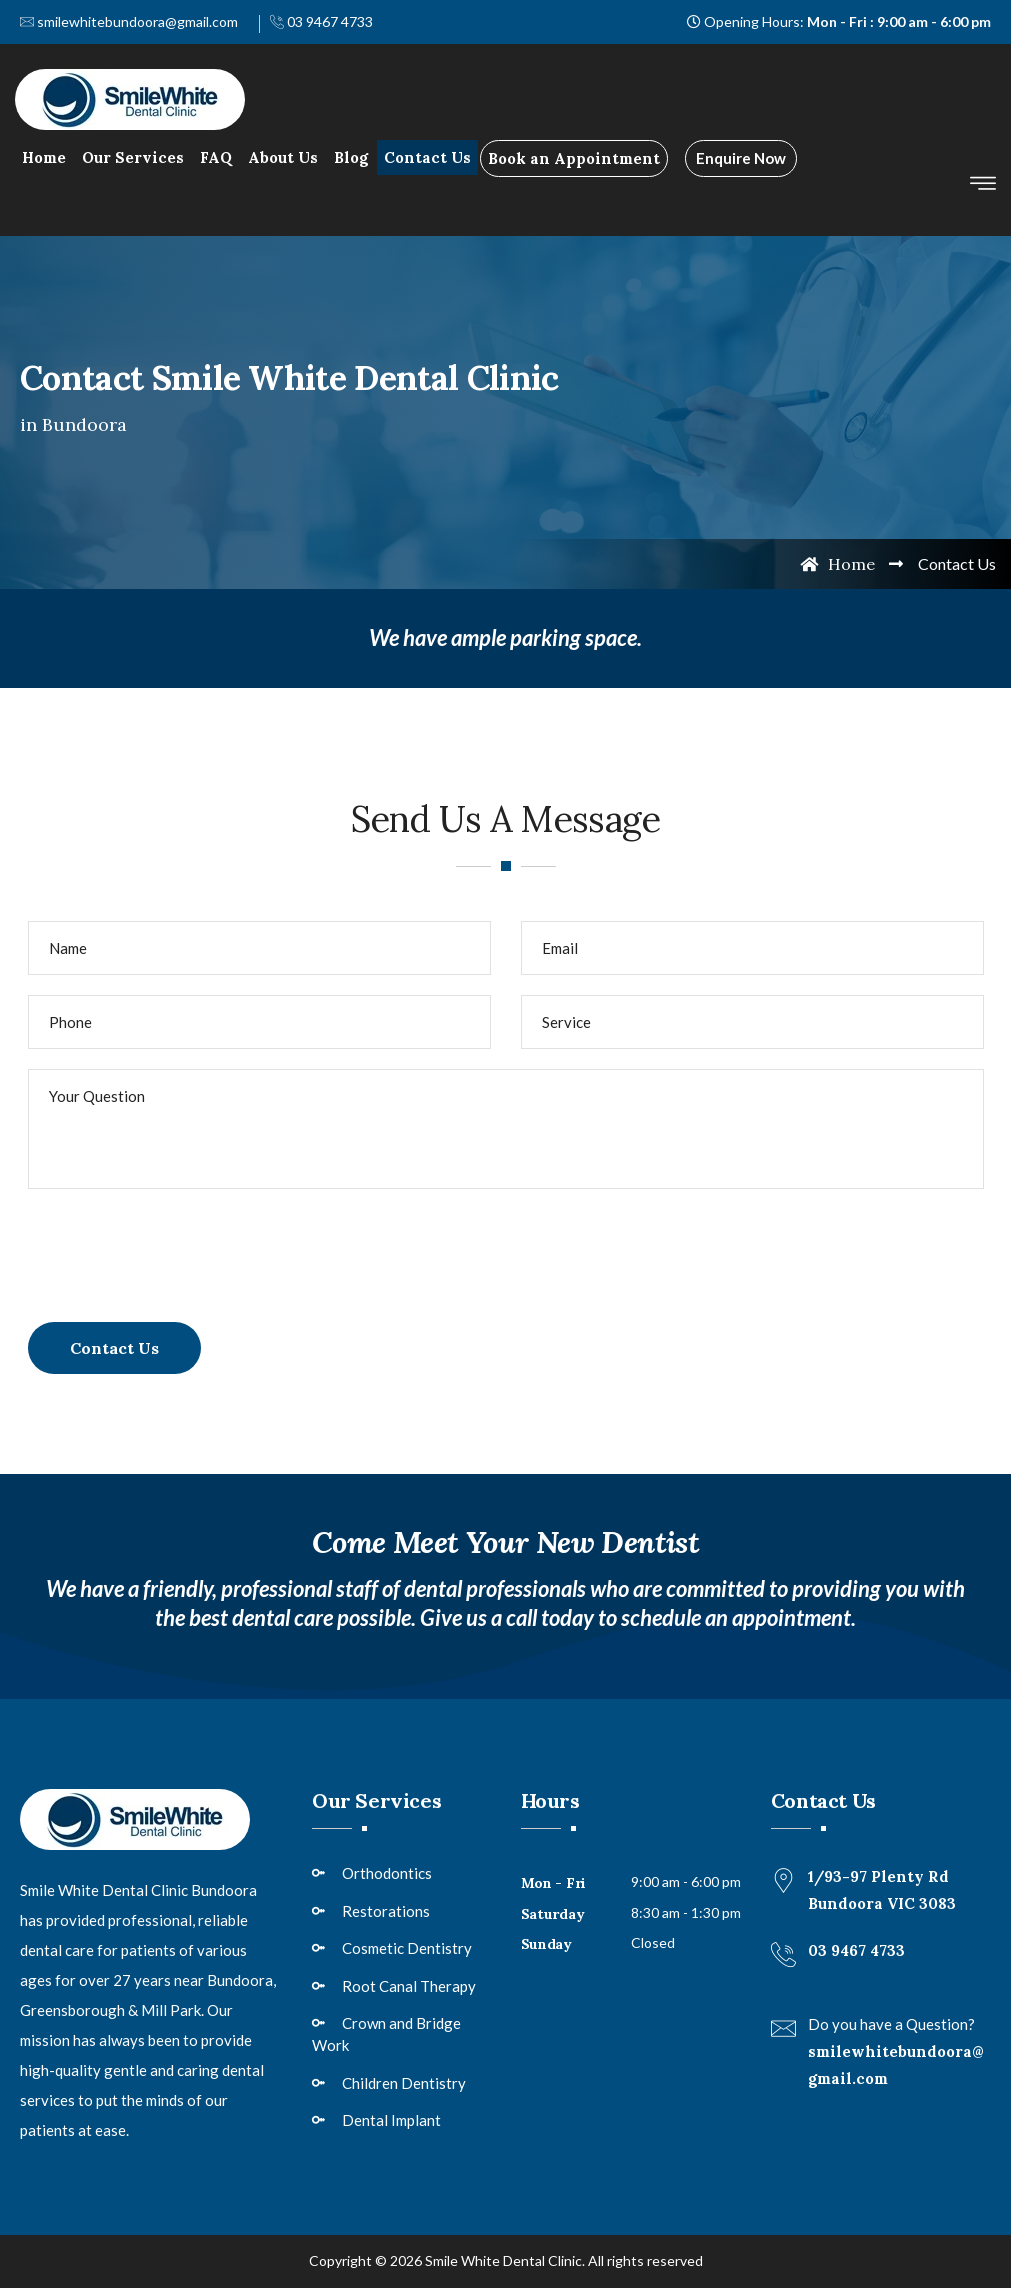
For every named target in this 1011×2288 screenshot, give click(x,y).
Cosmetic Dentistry (407, 1948)
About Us (283, 157)
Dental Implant (391, 2120)
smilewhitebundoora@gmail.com (129, 21)
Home (44, 157)
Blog (351, 157)
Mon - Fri (553, 1883)
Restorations (386, 1911)
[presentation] (180, 1248)
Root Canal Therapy (409, 1986)
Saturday (553, 1914)
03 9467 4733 (321, 21)
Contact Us (427, 157)
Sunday (546, 1944)
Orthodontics (387, 1873)
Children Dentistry (404, 2083)
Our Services (133, 157)
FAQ (216, 157)
